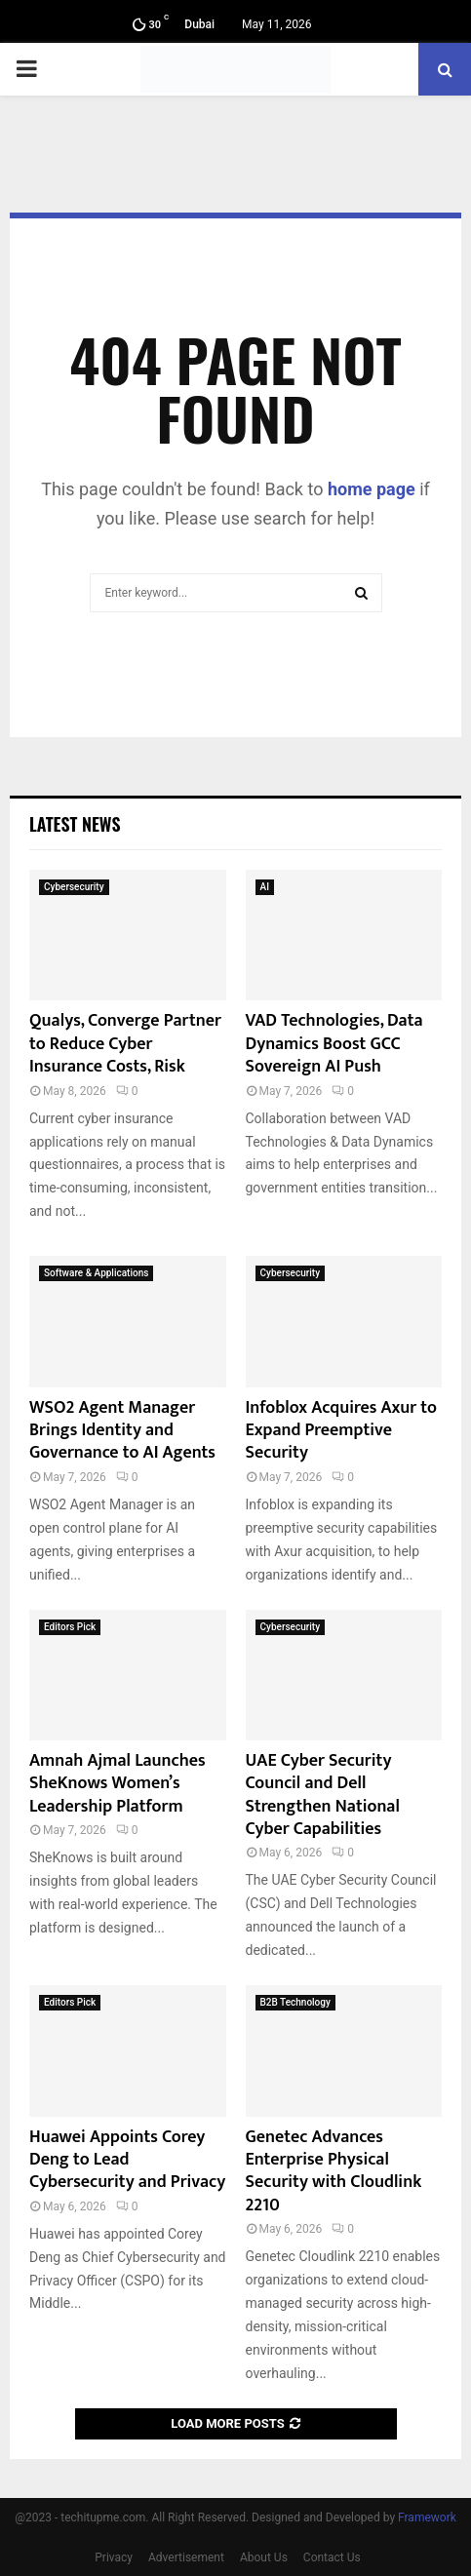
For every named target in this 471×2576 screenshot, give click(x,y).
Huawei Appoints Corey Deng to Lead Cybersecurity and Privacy (127, 2160)
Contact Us (332, 2557)
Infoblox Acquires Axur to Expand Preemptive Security (342, 1430)
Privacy (114, 2557)
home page (371, 489)
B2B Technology (295, 2002)
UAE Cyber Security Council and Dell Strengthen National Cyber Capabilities (323, 1795)
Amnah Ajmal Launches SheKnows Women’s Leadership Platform (117, 1783)
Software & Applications (96, 1273)
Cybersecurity (74, 886)
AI (264, 886)
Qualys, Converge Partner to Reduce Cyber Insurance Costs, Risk (125, 1043)
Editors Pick (70, 1626)
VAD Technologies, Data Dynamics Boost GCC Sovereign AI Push (334, 1043)
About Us (264, 2557)
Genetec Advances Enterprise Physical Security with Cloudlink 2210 (334, 2171)
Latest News (74, 824)
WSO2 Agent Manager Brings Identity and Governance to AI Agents (122, 1430)
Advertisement (186, 2557)
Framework (427, 2517)
